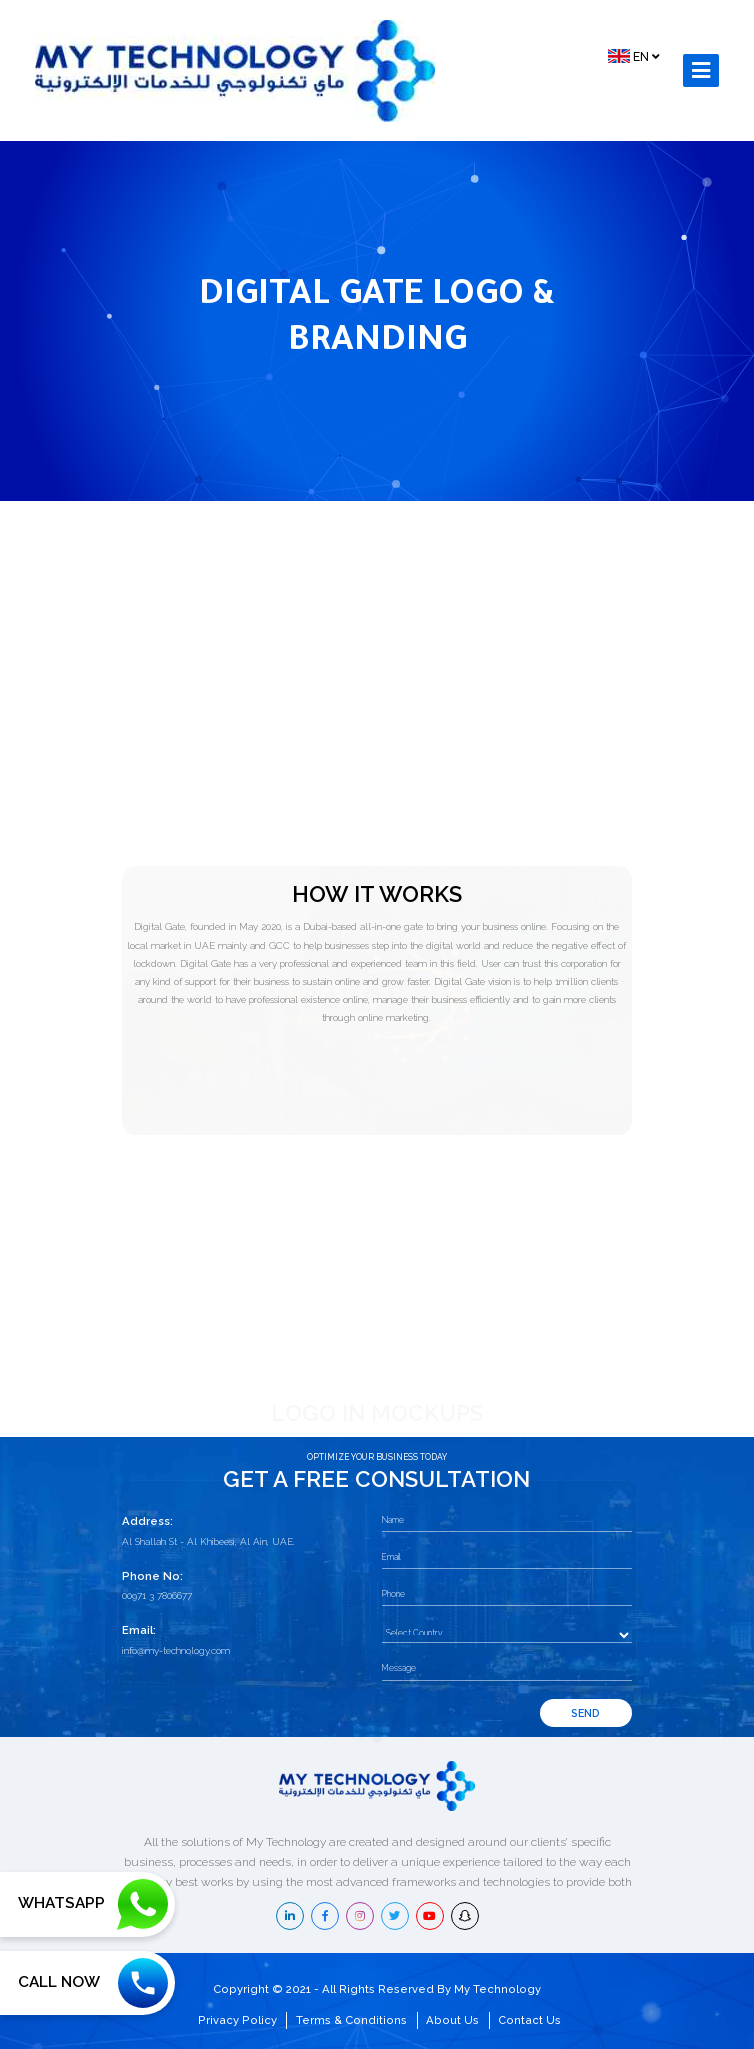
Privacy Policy (237, 2020)
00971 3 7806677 (157, 1595)
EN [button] (633, 56)
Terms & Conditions (351, 2020)
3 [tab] (402, 1417)
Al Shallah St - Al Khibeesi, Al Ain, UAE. (208, 1541)
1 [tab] (365, 1417)
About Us (452, 2020)
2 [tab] (382, 1416)
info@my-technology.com (176, 1650)
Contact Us (529, 2020)
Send (585, 1713)
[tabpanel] (242, 1258)
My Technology (497, 1989)
